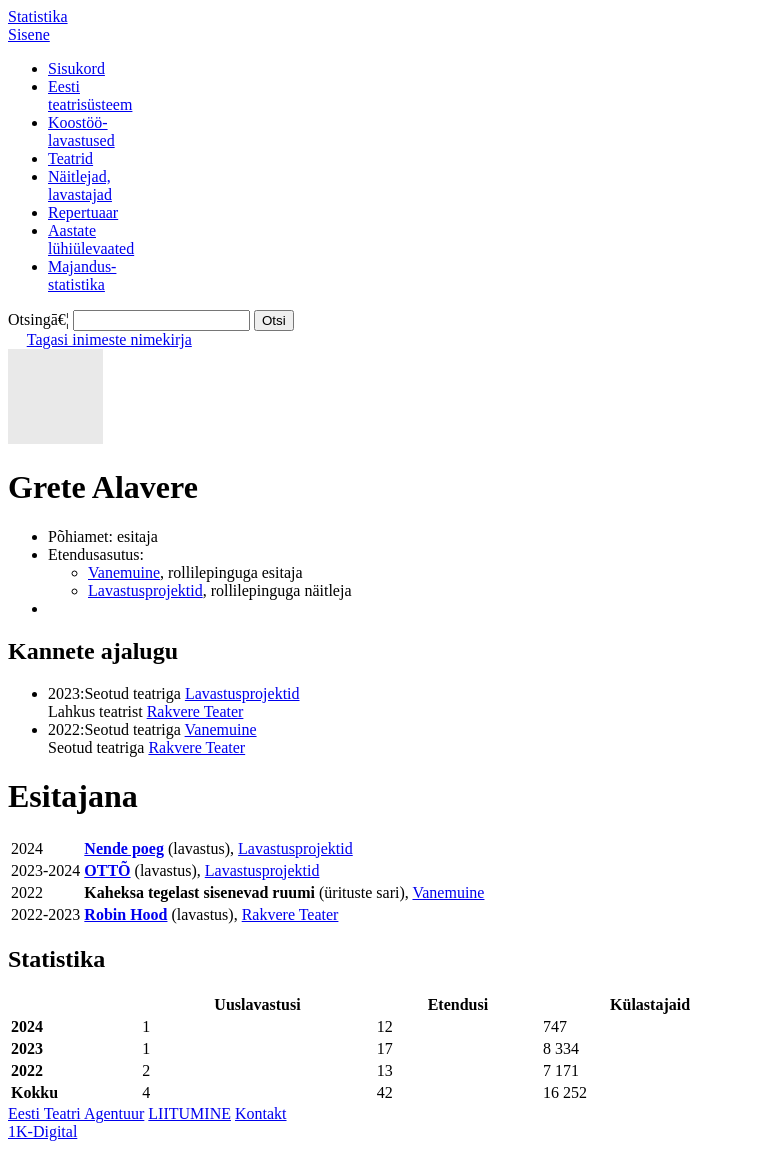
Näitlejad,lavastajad (80, 185)
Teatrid (70, 158)
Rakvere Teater (195, 711)
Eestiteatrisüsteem (90, 95)
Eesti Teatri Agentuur (76, 1113)
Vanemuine (124, 572)
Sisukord (76, 68)
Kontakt (261, 1113)
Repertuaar (83, 212)
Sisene (29, 34)
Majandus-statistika (82, 275)
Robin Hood (125, 914)
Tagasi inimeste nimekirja (109, 339)
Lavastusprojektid (145, 590)
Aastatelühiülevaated (91, 239)
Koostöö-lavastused (81, 131)
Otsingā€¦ (38, 319)
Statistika (38, 16)
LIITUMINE (189, 1113)
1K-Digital (42, 1131)
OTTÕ (107, 870)
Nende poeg (124, 848)
